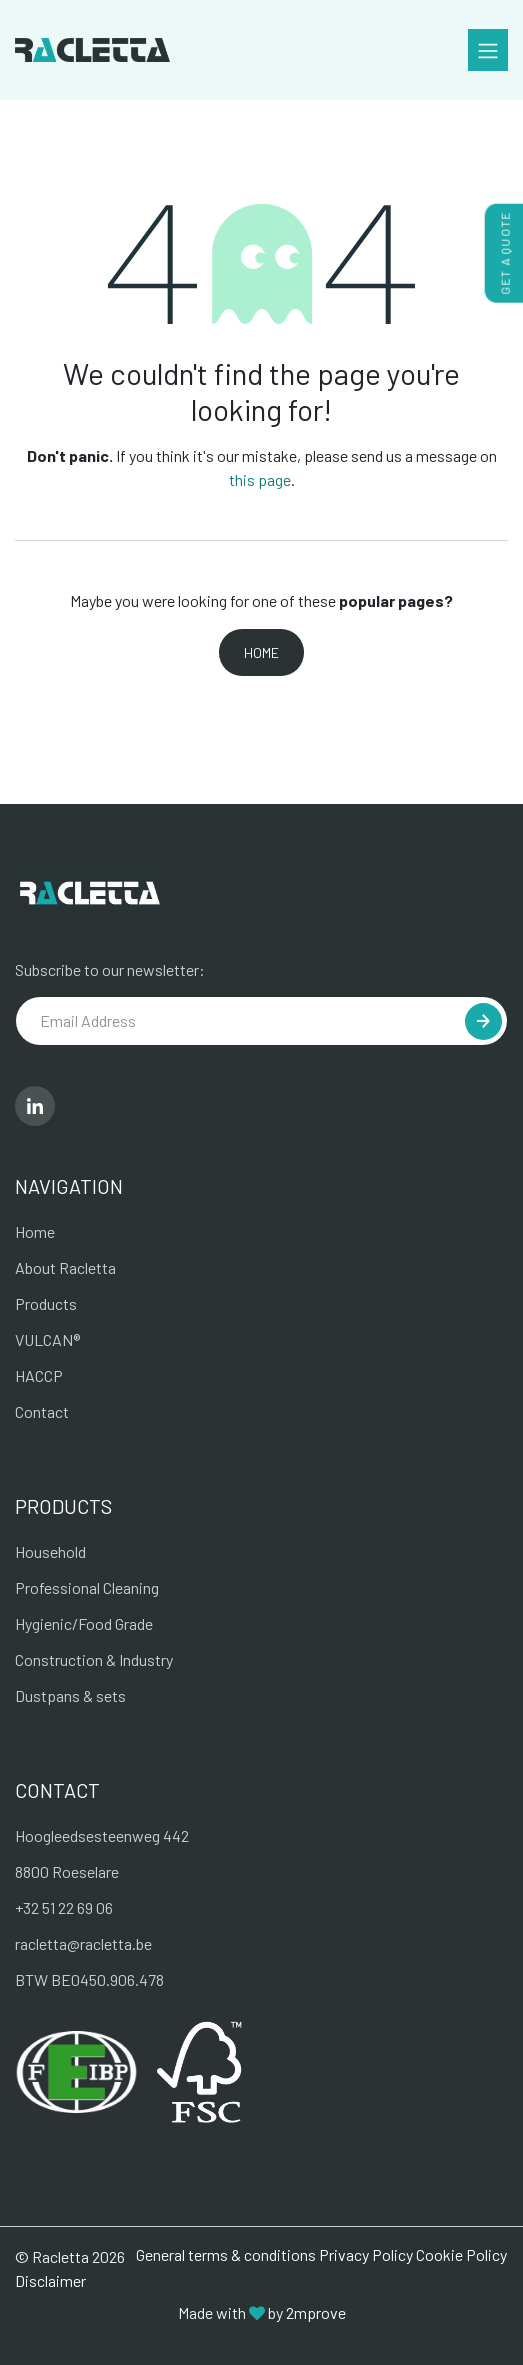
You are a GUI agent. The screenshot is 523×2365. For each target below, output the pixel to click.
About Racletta (65, 1267)
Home (261, 652)
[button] (483, 1021)
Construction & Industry (94, 1659)
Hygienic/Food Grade (84, 1623)
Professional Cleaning (87, 1587)
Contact (42, 1411)
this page (260, 479)
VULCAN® (47, 1339)
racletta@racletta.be (83, 1943)
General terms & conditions (226, 2254)
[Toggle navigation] (488, 50)
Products (46, 1303)
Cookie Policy (461, 2254)
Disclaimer (50, 2280)
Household (50, 1551)
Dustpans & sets (70, 1695)
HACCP (39, 1375)
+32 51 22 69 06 (64, 1907)
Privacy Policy (366, 2254)
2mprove (316, 2312)
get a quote (505, 253)
